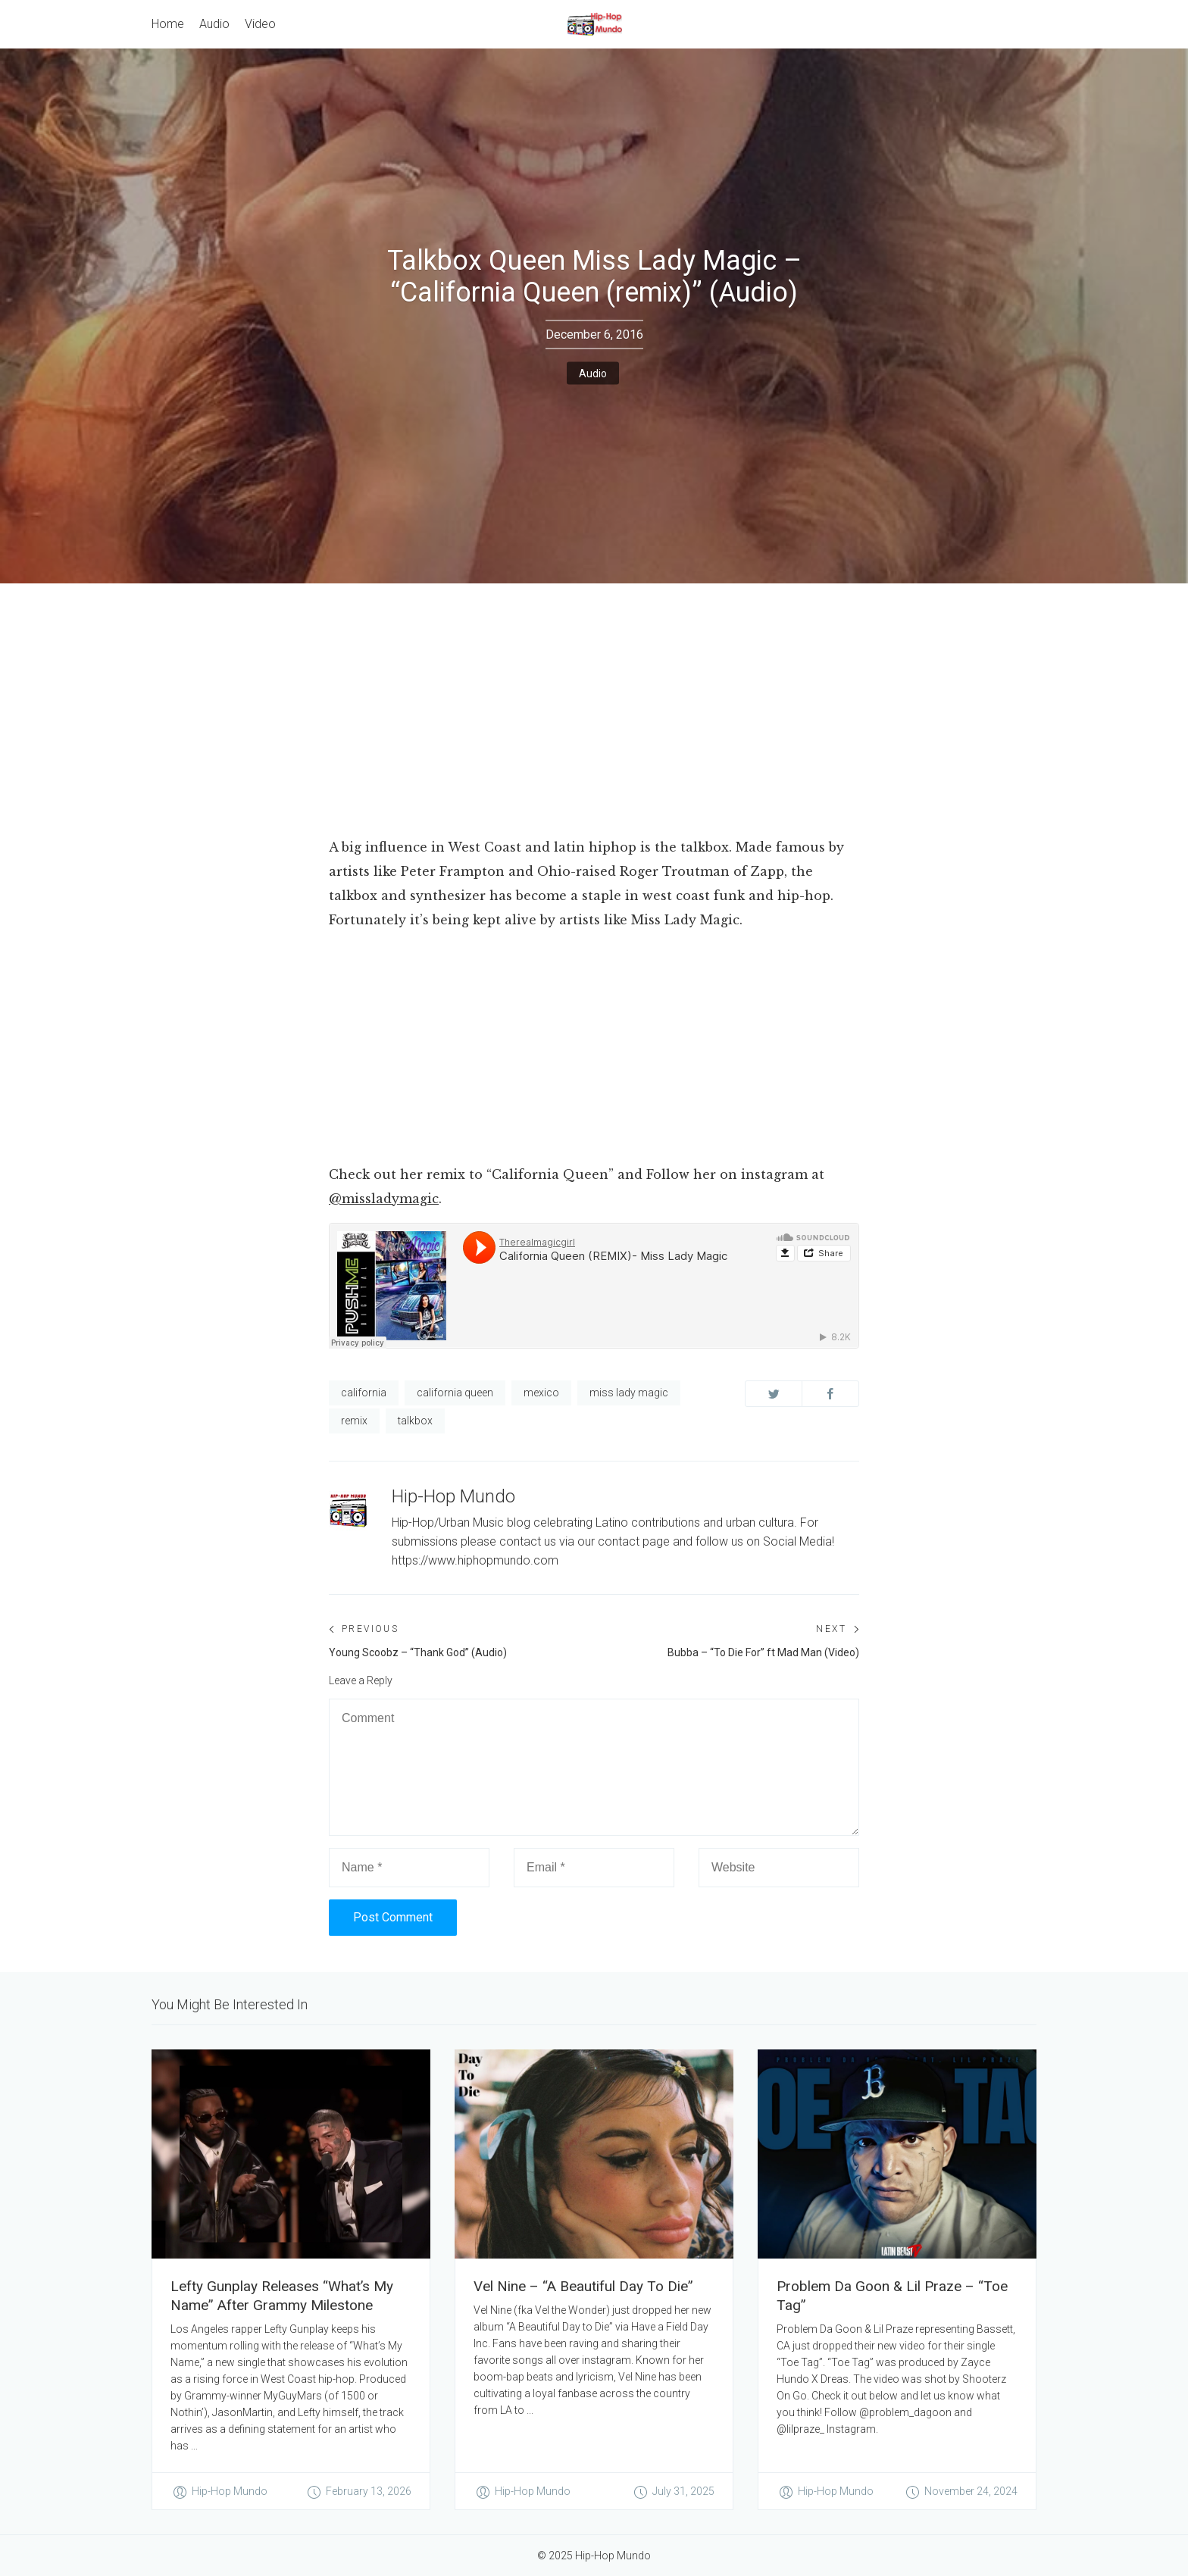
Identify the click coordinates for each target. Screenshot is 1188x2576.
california (363, 1392)
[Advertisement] (594, 697)
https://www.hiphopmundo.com (475, 1560)
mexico (541, 1392)
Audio (593, 373)
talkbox (415, 1421)
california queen (455, 1392)
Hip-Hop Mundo (453, 1496)
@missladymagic (384, 1198)
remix (354, 1421)
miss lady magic (628, 1392)
